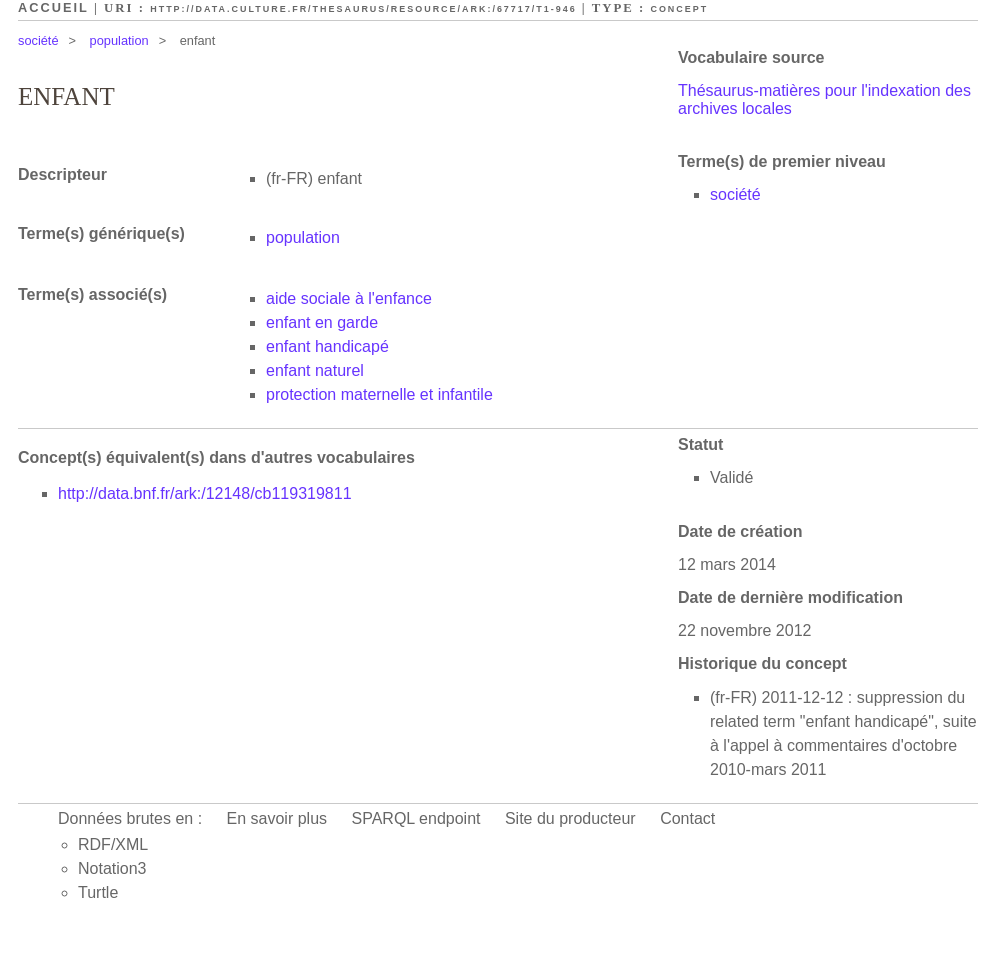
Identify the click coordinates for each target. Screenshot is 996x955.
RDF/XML (113, 844)
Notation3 (112, 868)
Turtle (98, 892)
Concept (679, 9)
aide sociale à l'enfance (349, 298)
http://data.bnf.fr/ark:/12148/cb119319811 (205, 493)
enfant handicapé (327, 346)
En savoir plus (277, 818)
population (119, 40)
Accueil (53, 7)
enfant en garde (322, 322)
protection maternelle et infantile (379, 394)
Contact (687, 818)
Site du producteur (570, 818)
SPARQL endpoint (416, 818)
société (38, 40)
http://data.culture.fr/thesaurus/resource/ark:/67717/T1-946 (363, 9)
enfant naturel (315, 370)
